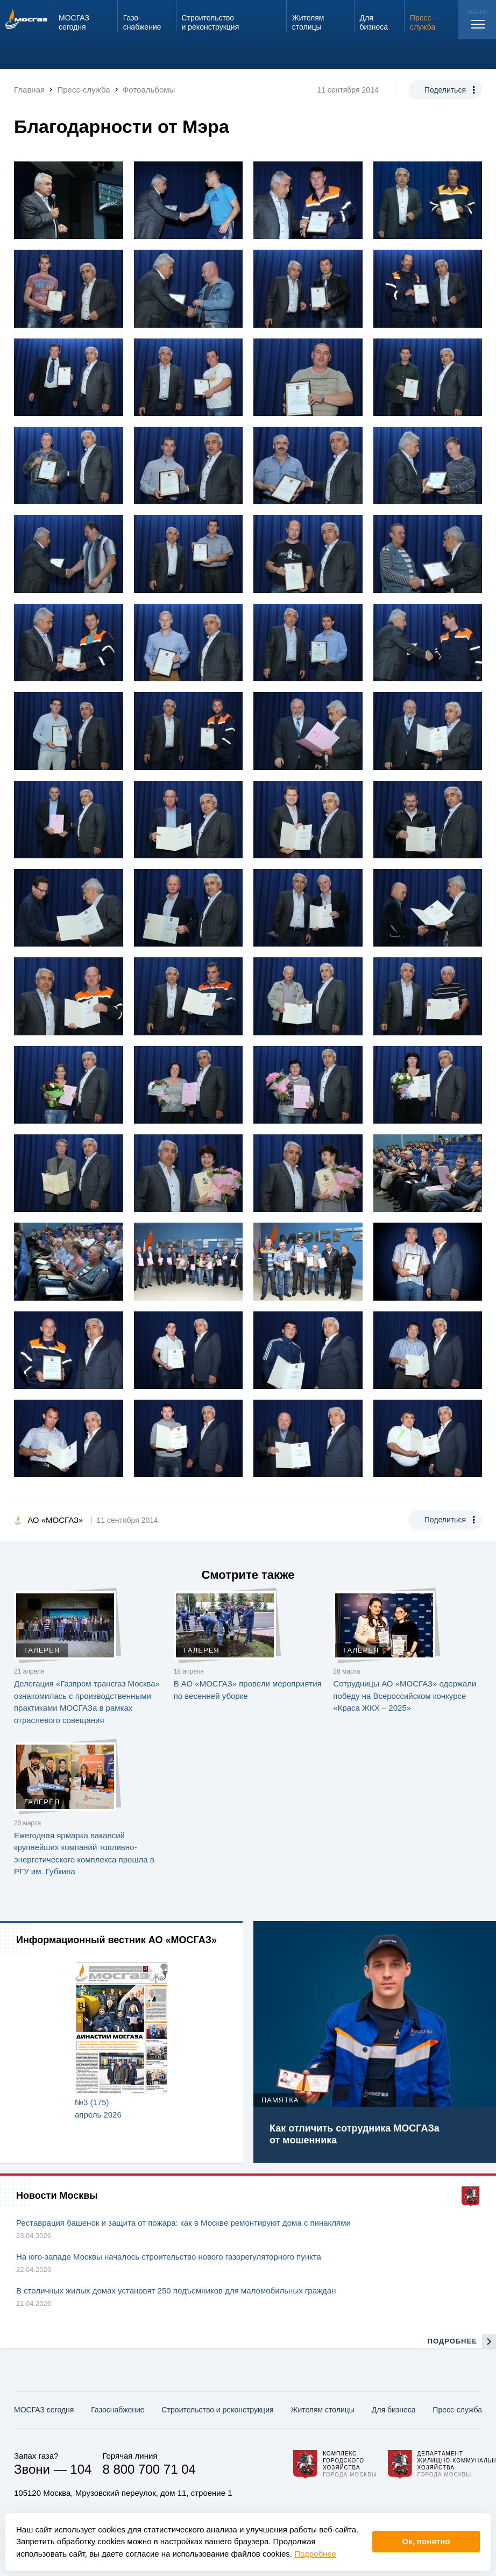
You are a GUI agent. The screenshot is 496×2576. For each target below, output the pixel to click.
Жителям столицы (322, 2409)
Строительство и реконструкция (218, 2409)
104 (80, 2469)
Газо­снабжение (117, 2409)
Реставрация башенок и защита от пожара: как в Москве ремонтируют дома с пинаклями (183, 2222)
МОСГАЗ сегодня (44, 2409)
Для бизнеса (394, 2409)
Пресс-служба (457, 2409)
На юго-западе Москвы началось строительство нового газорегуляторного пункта (168, 2256)
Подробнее (315, 2553)
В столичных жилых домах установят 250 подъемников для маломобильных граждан (176, 2290)
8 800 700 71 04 (149, 2469)
